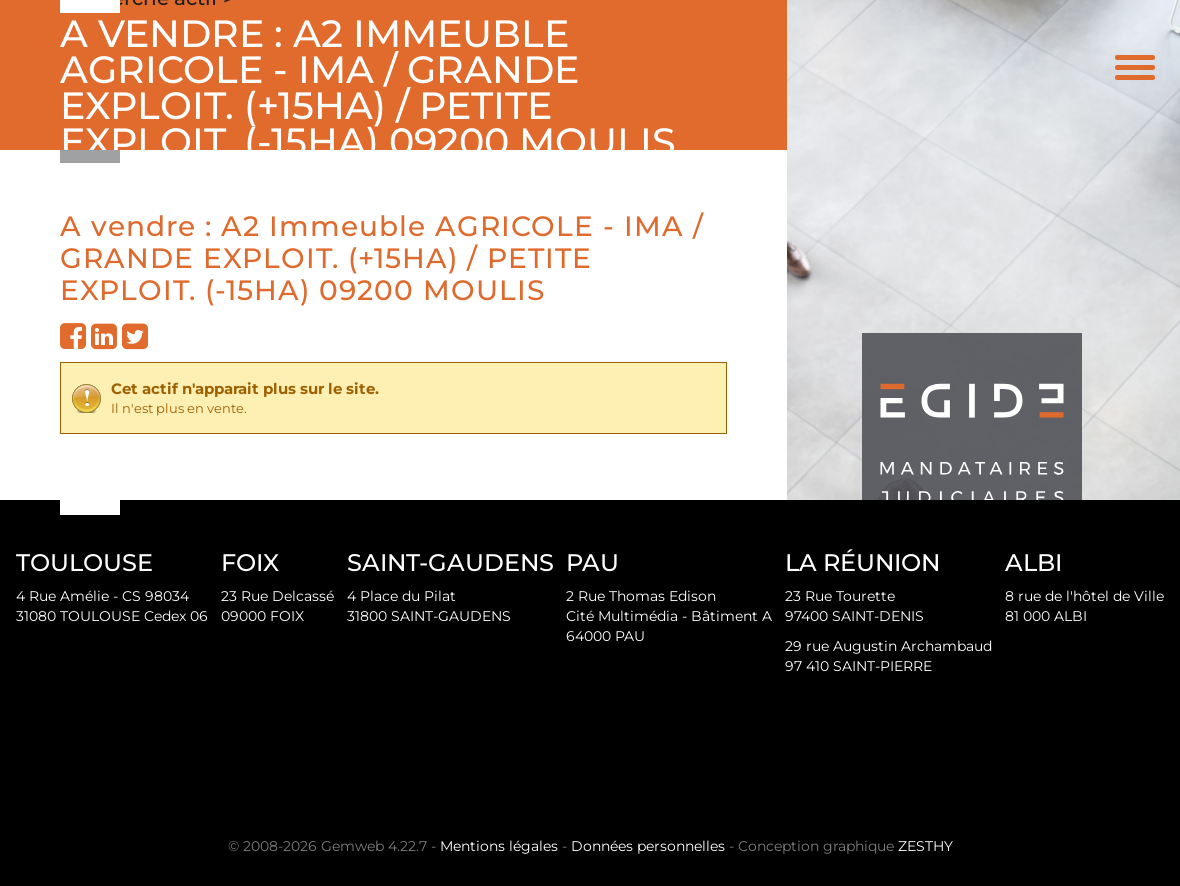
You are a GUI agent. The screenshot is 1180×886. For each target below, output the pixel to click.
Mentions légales (499, 846)
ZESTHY (925, 846)
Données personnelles (648, 846)
